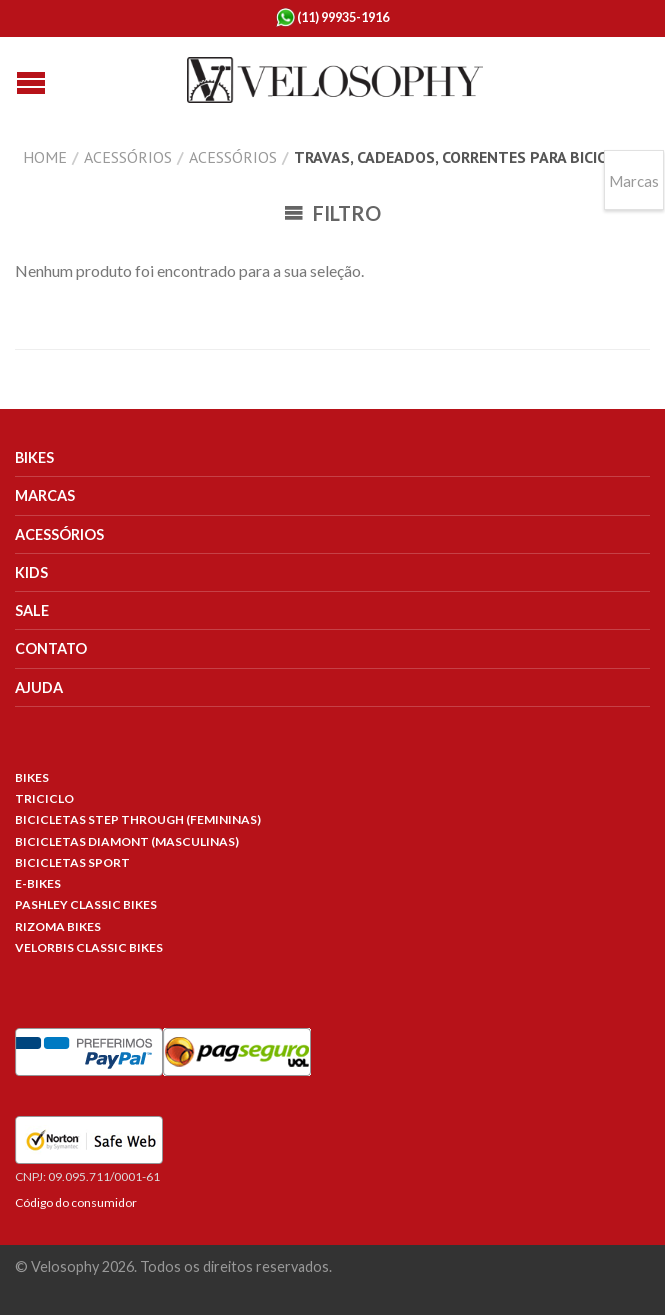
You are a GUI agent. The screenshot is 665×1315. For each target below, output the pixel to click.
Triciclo (44, 798)
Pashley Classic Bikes (86, 904)
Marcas (45, 495)
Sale (32, 610)
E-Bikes (38, 883)
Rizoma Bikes (58, 926)
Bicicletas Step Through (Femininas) (138, 819)
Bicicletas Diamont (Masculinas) (127, 841)
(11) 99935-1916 (332, 18)
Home (45, 157)
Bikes (34, 457)
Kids (31, 572)
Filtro (332, 213)
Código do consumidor (76, 1202)
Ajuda (39, 687)
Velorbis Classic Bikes (89, 947)
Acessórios (128, 157)
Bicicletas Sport (72, 862)
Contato (51, 648)
